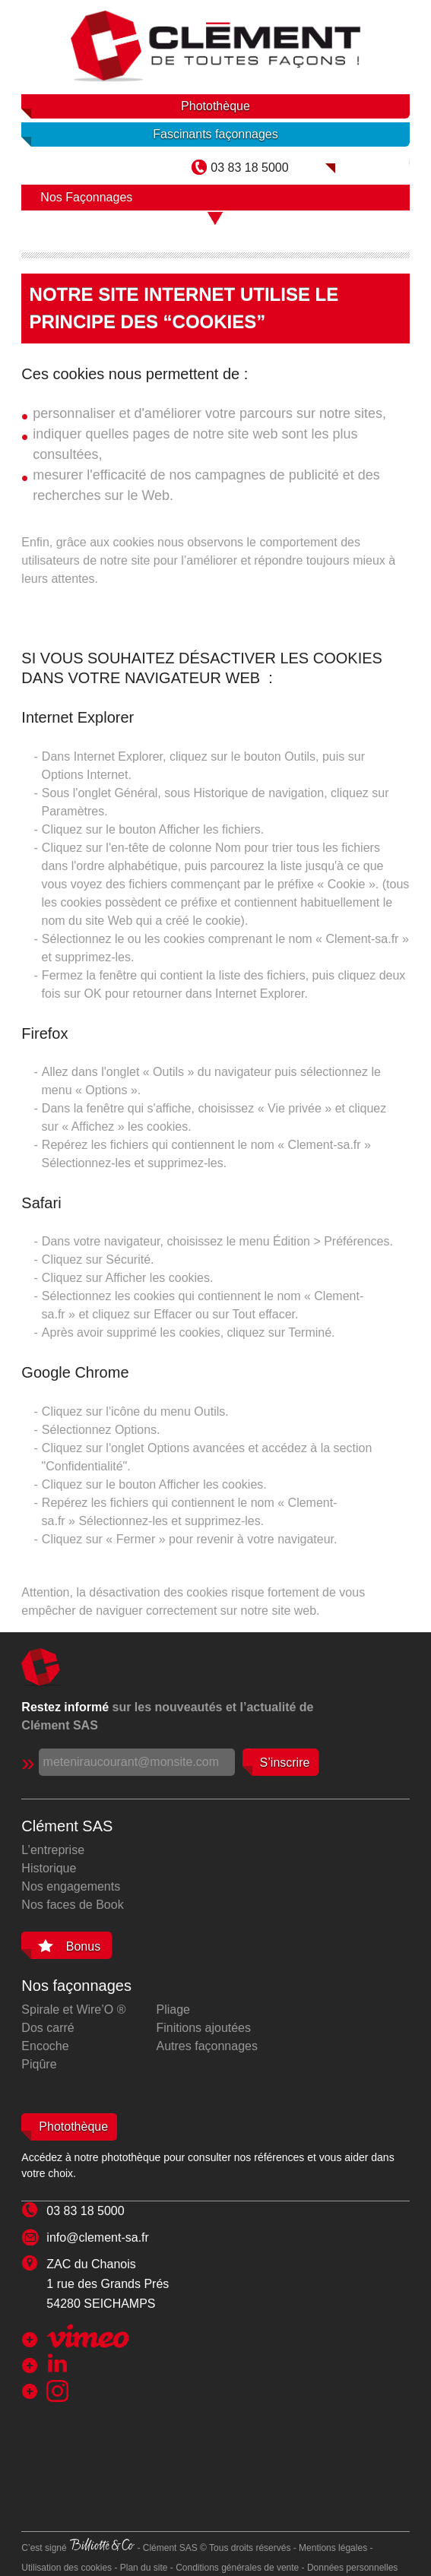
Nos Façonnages (86, 197)
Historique (48, 1868)
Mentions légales (333, 2548)
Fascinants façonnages (215, 134)
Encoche (44, 2046)
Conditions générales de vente (237, 2567)
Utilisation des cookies (66, 2567)
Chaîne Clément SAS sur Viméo (88, 2336)
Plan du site (144, 2567)
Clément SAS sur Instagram (113, 2391)
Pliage (173, 2009)
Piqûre (38, 2064)
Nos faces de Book (72, 1904)
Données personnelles (352, 2567)
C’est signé (78, 2548)
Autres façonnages (207, 2046)
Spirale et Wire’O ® (73, 2009)
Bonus (83, 1946)
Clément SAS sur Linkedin (109, 2363)
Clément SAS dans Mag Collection (367, 161)
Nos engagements (70, 1886)
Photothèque (215, 106)
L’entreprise (52, 1849)
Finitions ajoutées (204, 2027)
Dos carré (47, 2027)
